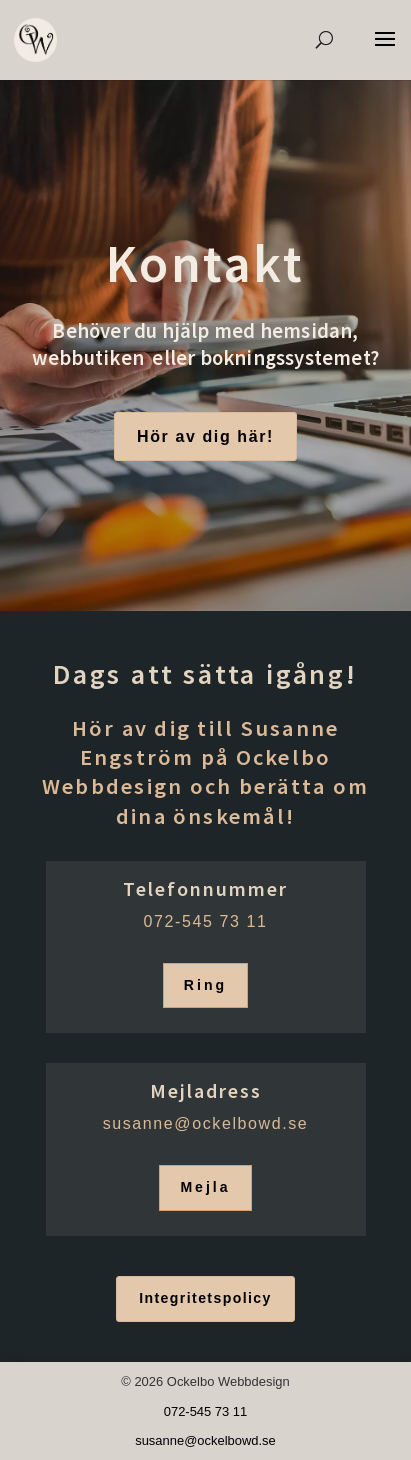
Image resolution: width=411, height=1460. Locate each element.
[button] (385, 52)
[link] (35, 39)
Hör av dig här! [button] (205, 436)
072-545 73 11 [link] (205, 921)
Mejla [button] (205, 1187)
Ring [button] (205, 985)
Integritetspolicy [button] (205, 1298)
